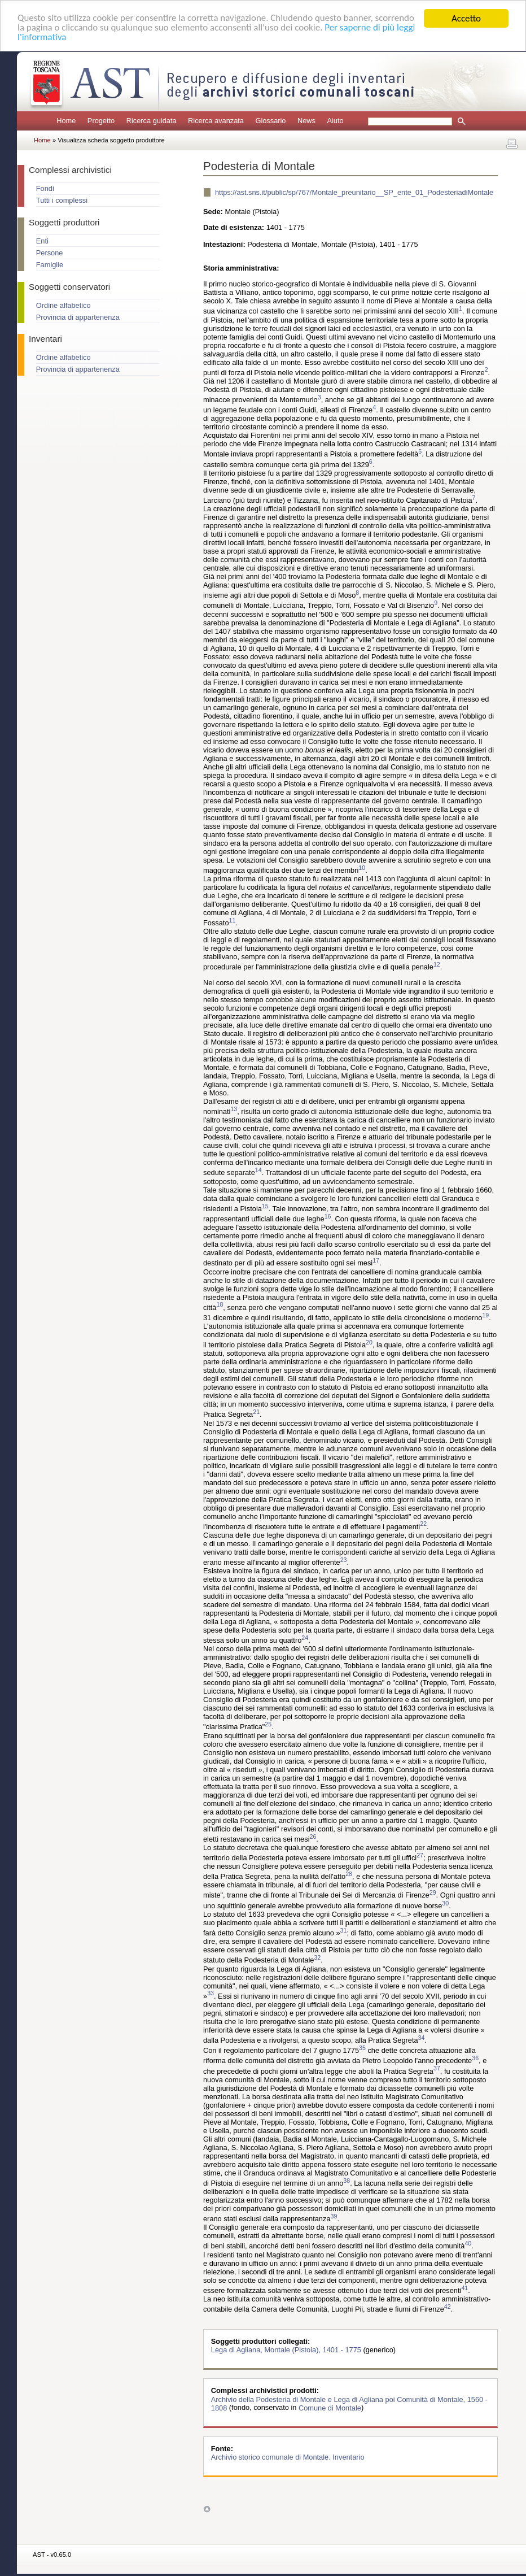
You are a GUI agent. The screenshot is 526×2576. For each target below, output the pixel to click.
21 (256, 1411)
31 (343, 1930)
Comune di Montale (330, 2407)
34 (421, 2037)
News (306, 120)
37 (436, 2068)
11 (232, 920)
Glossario (270, 120)
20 (369, 1342)
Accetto (466, 18)
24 (304, 1637)
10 (361, 867)
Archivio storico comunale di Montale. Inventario (288, 2457)
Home (66, 120)
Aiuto (335, 120)
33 (210, 1993)
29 (432, 1892)
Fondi (45, 188)
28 (348, 1873)
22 (423, 1524)
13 (233, 1109)
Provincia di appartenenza (78, 317)
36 (475, 2058)
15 (265, 1206)
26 (312, 1836)
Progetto (101, 120)
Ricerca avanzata (216, 120)
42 (447, 2306)
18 (219, 1305)
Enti (42, 241)
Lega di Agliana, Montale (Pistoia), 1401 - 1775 (287, 2350)
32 (317, 1957)
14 (258, 1170)
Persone (49, 253)
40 (467, 2243)
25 (268, 1724)
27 (420, 1855)
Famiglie (49, 264)
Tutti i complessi (61, 200)
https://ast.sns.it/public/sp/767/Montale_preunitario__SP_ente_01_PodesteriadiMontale (354, 192)
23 (343, 1559)
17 (375, 1260)
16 (328, 1216)
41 (464, 2288)
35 (362, 2047)
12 (436, 964)
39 (334, 2216)
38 (346, 2180)
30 (445, 1903)
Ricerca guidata (151, 120)
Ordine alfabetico (63, 305)
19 (485, 1315)
